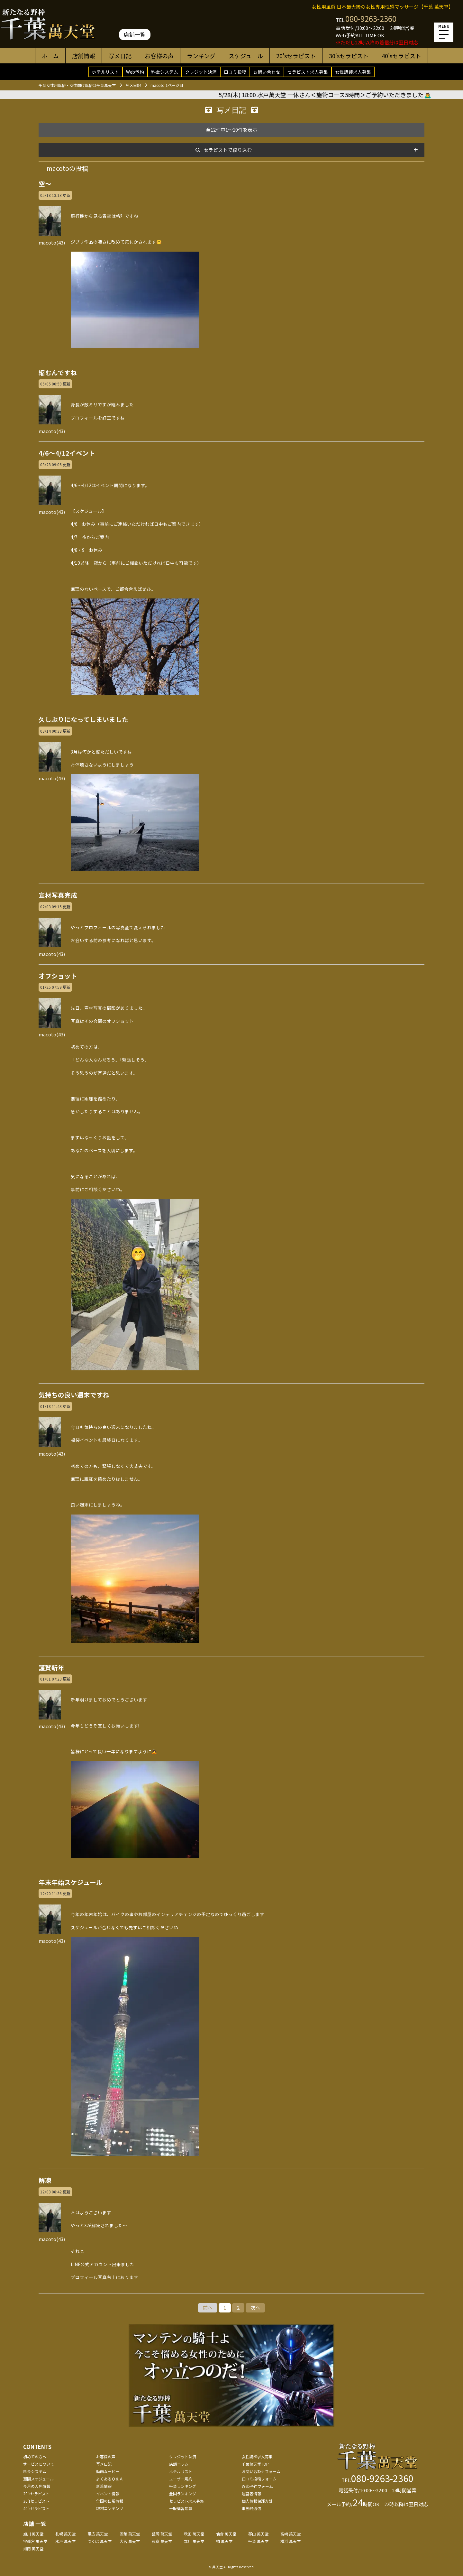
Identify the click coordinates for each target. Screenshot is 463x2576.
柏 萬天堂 (224, 2541)
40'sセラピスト (401, 55)
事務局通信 (251, 2508)
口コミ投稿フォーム (259, 2478)
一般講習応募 (180, 2508)
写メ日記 (120, 55)
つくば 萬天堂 (99, 2541)
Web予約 (135, 72)
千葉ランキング (182, 2486)
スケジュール (246, 55)
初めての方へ (34, 2456)
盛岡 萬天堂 (162, 2533)
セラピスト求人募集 (307, 72)
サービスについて (38, 2464)
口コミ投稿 (235, 72)
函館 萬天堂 (130, 2533)
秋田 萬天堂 (194, 2533)
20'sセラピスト (296, 55)
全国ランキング (182, 2493)
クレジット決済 (201, 72)
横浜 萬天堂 (290, 2541)
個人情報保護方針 (257, 2501)
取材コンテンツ (109, 2508)
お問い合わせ (266, 72)
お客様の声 (159, 55)
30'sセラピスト (348, 55)
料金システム (164, 72)
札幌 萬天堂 (65, 2533)
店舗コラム (178, 2464)
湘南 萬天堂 (33, 2548)
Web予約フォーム (257, 2486)
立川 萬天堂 (194, 2541)
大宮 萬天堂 (130, 2541)
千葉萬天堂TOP (255, 2464)
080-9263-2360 (370, 18)
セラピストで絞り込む (228, 149)
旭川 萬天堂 (33, 2533)
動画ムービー (107, 2471)
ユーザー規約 (180, 2478)
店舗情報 (83, 55)
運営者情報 (251, 2493)
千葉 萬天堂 (258, 2541)
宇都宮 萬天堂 (35, 2541)
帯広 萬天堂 (97, 2533)
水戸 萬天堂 (65, 2541)
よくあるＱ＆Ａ (109, 2478)
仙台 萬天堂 (226, 2533)
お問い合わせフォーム (261, 2471)
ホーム (50, 55)
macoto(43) (52, 239)
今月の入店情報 (36, 2486)
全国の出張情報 (109, 2501)
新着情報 (104, 2486)
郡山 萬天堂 (258, 2533)
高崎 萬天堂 (290, 2533)
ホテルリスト (105, 72)
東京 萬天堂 (162, 2541)
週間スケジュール (38, 2478)
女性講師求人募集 (353, 72)
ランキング (201, 55)
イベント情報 (107, 2493)
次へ (255, 2307)
